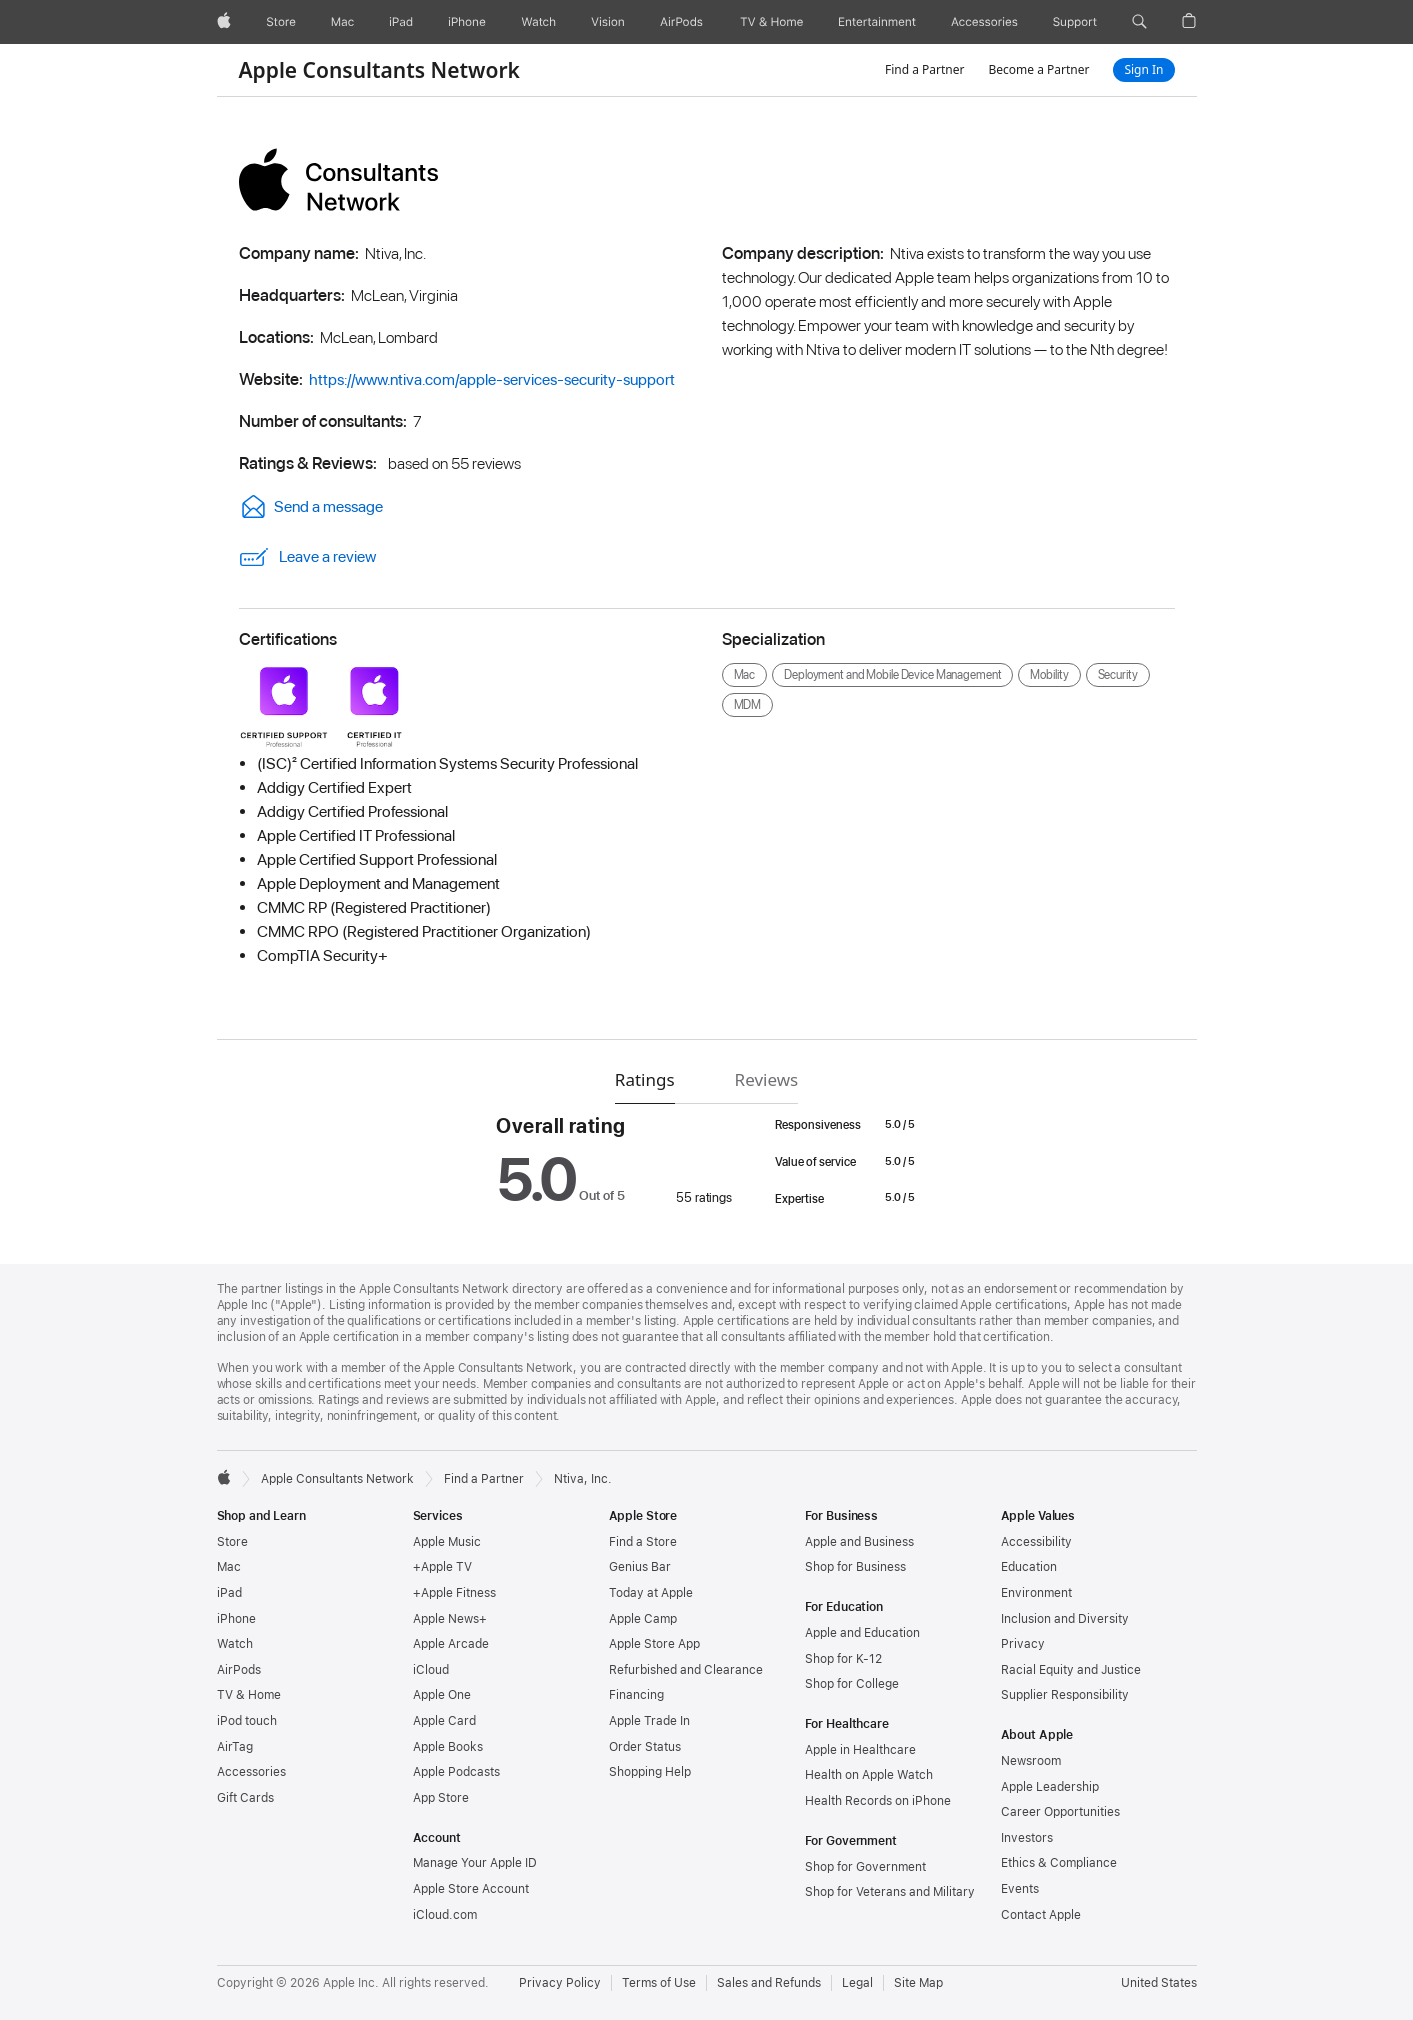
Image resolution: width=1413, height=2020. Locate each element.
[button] (1139, 22)
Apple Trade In (649, 1721)
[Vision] (608, 22)
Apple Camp (643, 1619)
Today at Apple (651, 1593)
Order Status (645, 1747)
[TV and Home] (771, 22)
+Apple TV (442, 1567)
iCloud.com (445, 1915)
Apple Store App (654, 1644)
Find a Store (643, 1542)
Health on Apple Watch (869, 1775)
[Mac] (342, 22)
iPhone (236, 1619)
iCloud (431, 1670)
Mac (229, 1567)
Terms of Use (659, 1983)
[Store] (281, 22)
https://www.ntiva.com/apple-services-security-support (492, 379)
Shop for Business (855, 1567)
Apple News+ (450, 1619)
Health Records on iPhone (878, 1801)
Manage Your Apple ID (475, 1863)
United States (1159, 1983)
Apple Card (444, 1721)
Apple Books (448, 1747)
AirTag (235, 1747)
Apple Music (447, 1542)
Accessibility (1036, 1542)
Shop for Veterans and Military (890, 1892)
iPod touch (247, 1721)
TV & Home (249, 1695)
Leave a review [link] (307, 557)
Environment (1036, 1593)
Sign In (1143, 69)
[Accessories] (984, 22)
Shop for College (852, 1684)
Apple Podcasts (456, 1772)
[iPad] (401, 22)
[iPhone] (467, 22)
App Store (441, 1798)
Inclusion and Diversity (1065, 1619)
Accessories (251, 1772)
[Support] (1075, 22)
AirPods (239, 1670)
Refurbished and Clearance (686, 1670)
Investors (1027, 1838)
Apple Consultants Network (379, 70)
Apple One (442, 1695)
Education (1029, 1567)
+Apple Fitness (454, 1593)
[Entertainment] (877, 22)
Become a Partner (1038, 69)
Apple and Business (859, 1542)
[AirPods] (681, 22)
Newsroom (1031, 1761)
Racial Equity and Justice (1071, 1670)
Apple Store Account (471, 1889)
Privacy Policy (560, 1983)
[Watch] (538, 22)
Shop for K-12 (843, 1659)
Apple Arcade (451, 1644)
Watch (235, 1644)
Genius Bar (640, 1567)
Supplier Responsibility (1065, 1695)
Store (232, 1542)
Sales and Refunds (769, 1983)
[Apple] (224, 22)
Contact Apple (1041, 1915)
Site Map (918, 1983)
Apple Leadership (1050, 1787)
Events (1020, 1889)
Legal (857, 1983)
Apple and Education (862, 1633)
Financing (636, 1695)
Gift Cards (245, 1798)
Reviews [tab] (767, 1079)
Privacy (1023, 1644)
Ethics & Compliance (1059, 1863)
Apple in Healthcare (860, 1750)
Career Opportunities (1060, 1812)
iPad (229, 1593)
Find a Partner (925, 69)
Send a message (311, 506)
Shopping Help (650, 1772)
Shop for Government (865, 1867)
